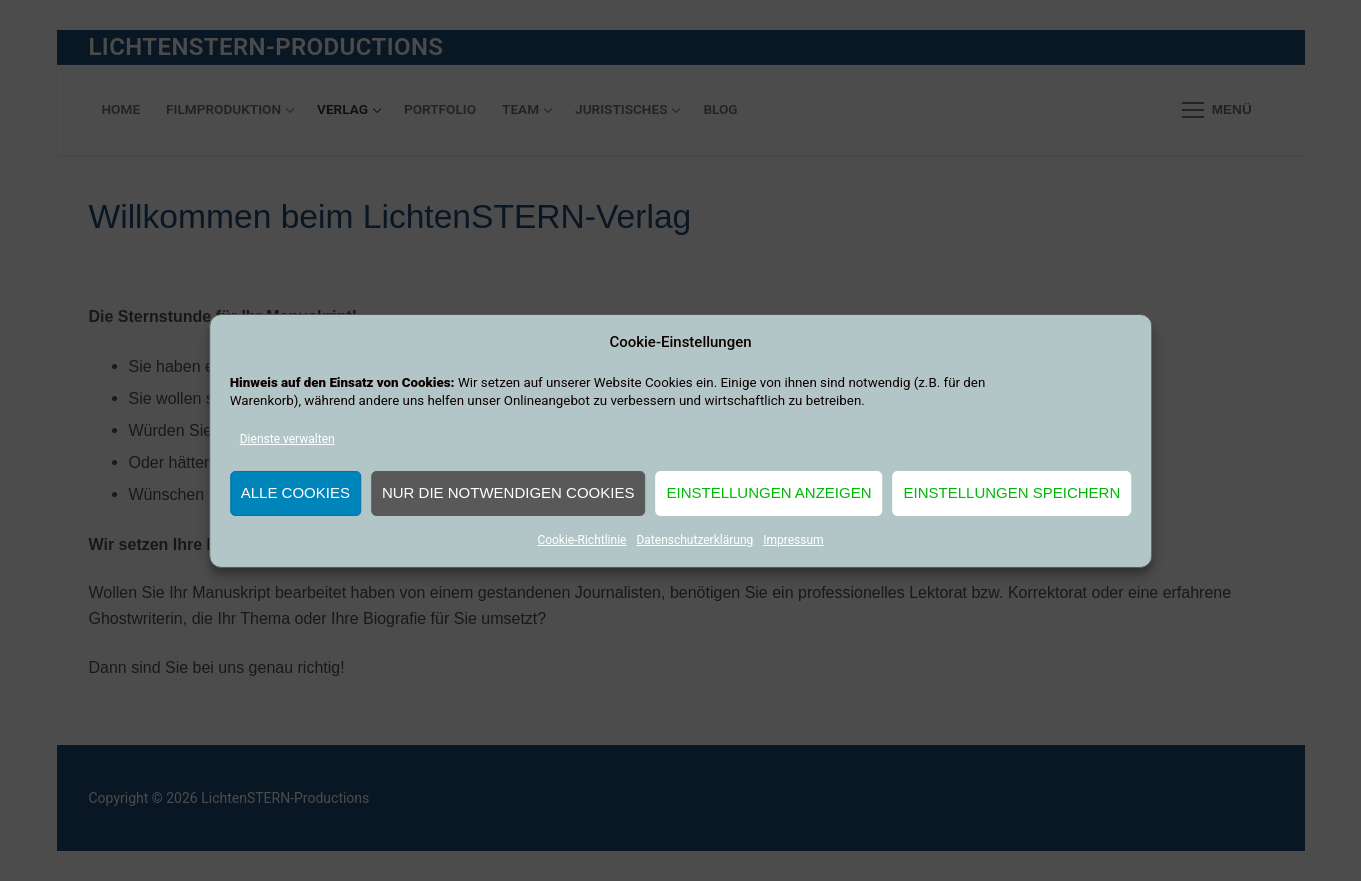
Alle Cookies (295, 492)
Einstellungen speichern (1012, 492)
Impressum (793, 540)
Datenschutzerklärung (694, 540)
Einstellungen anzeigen (768, 492)
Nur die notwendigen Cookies (508, 492)
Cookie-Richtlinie (581, 540)
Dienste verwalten (287, 439)
